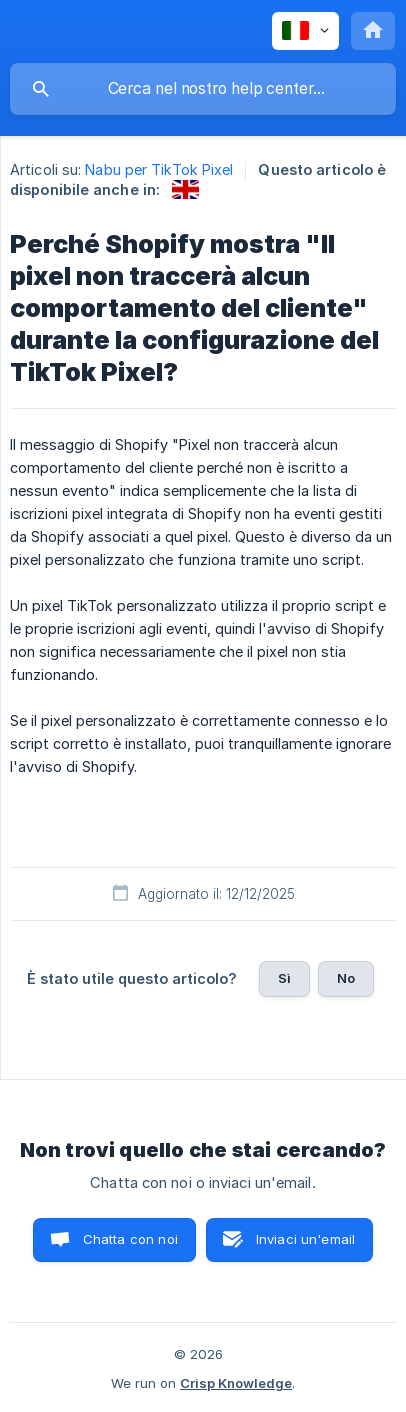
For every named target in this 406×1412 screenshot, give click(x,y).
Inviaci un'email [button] (305, 1239)
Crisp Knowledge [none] (236, 1383)
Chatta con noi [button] (130, 1239)
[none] (305, 31)
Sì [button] (284, 978)
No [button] (346, 978)
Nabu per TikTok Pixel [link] (159, 169)
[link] (185, 189)
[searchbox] (203, 89)
